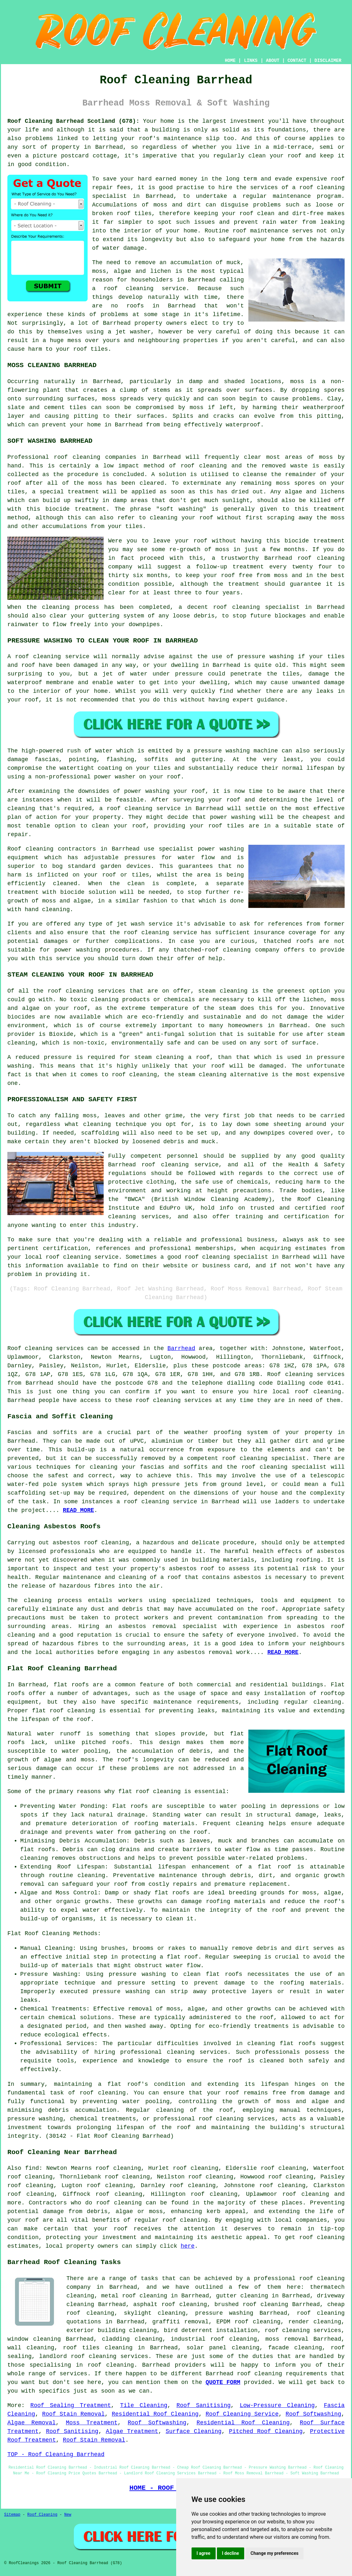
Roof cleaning (30, 1348)
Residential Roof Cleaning (155, 2414)
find (32, 2168)
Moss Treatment (91, 2423)
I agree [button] (203, 2553)
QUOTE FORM (223, 2382)
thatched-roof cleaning (212, 950)
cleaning (39, 849)
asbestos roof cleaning (91, 1543)
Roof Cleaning (42, 2515)
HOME (230, 60)
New (67, 2515)
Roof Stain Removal (73, 2414)
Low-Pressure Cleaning (277, 2405)
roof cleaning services (303, 2330)
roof (55, 991)
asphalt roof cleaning (170, 2304)
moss (196, 407)
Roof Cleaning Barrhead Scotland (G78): (73, 121)
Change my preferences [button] (274, 2553)
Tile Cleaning (143, 2405)
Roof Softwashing (313, 2414)
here (187, 2246)
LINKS (250, 60)
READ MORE (282, 1652)
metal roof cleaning (134, 2296)
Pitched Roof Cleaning (266, 2431)
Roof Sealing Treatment (70, 2405)
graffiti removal (180, 2322)
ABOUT (272, 60)
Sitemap (12, 2515)
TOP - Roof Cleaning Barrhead (55, 2454)
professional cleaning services (174, 2052)
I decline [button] (230, 2553)
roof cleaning (128, 288)
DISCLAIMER (327, 60)
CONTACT (297, 60)
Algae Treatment (132, 2431)
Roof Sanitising (203, 2405)
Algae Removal (31, 2423)
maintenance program (307, 196)
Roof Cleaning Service (242, 2414)
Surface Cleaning (193, 2431)
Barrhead (181, 1348)
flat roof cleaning (149, 1791)
